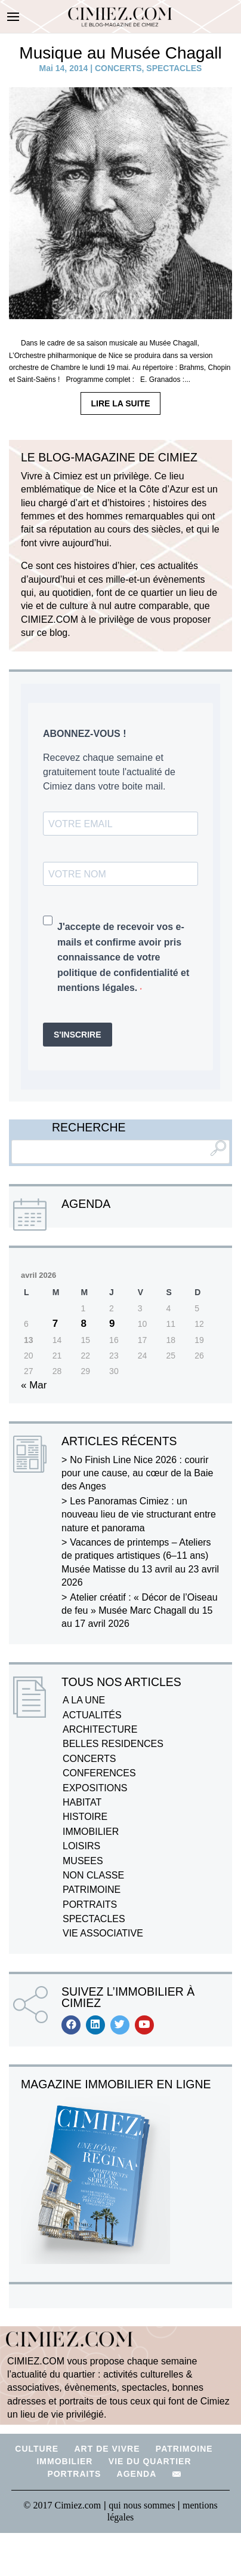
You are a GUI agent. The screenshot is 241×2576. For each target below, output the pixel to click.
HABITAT (82, 1802)
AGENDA (137, 2474)
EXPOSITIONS (95, 1788)
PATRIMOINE (91, 1889)
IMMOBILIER (91, 1832)
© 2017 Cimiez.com (62, 2505)
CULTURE (36, 2448)
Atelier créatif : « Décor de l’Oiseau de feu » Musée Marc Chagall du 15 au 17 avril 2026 (139, 1610)
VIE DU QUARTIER (150, 2461)
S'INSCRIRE (77, 1034)
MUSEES (83, 1861)
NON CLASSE (93, 1875)
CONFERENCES (99, 1773)
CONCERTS (118, 68)
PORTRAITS (90, 1904)
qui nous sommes (143, 2505)
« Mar (34, 1385)
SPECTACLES (174, 68)
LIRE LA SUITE (120, 403)
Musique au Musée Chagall (120, 53)
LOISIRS (81, 1846)
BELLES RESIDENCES (113, 1744)
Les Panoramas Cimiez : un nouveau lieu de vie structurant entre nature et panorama (138, 1514)
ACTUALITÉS (92, 1715)
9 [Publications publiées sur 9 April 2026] (112, 1323)
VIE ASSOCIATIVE (103, 1933)
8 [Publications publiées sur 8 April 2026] (83, 1323)
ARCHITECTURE (100, 1729)
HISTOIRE (85, 1817)
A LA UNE (84, 1700)
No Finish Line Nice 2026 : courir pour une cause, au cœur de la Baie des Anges (137, 1473)
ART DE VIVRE (107, 2448)
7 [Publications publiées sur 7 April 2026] (55, 1323)
